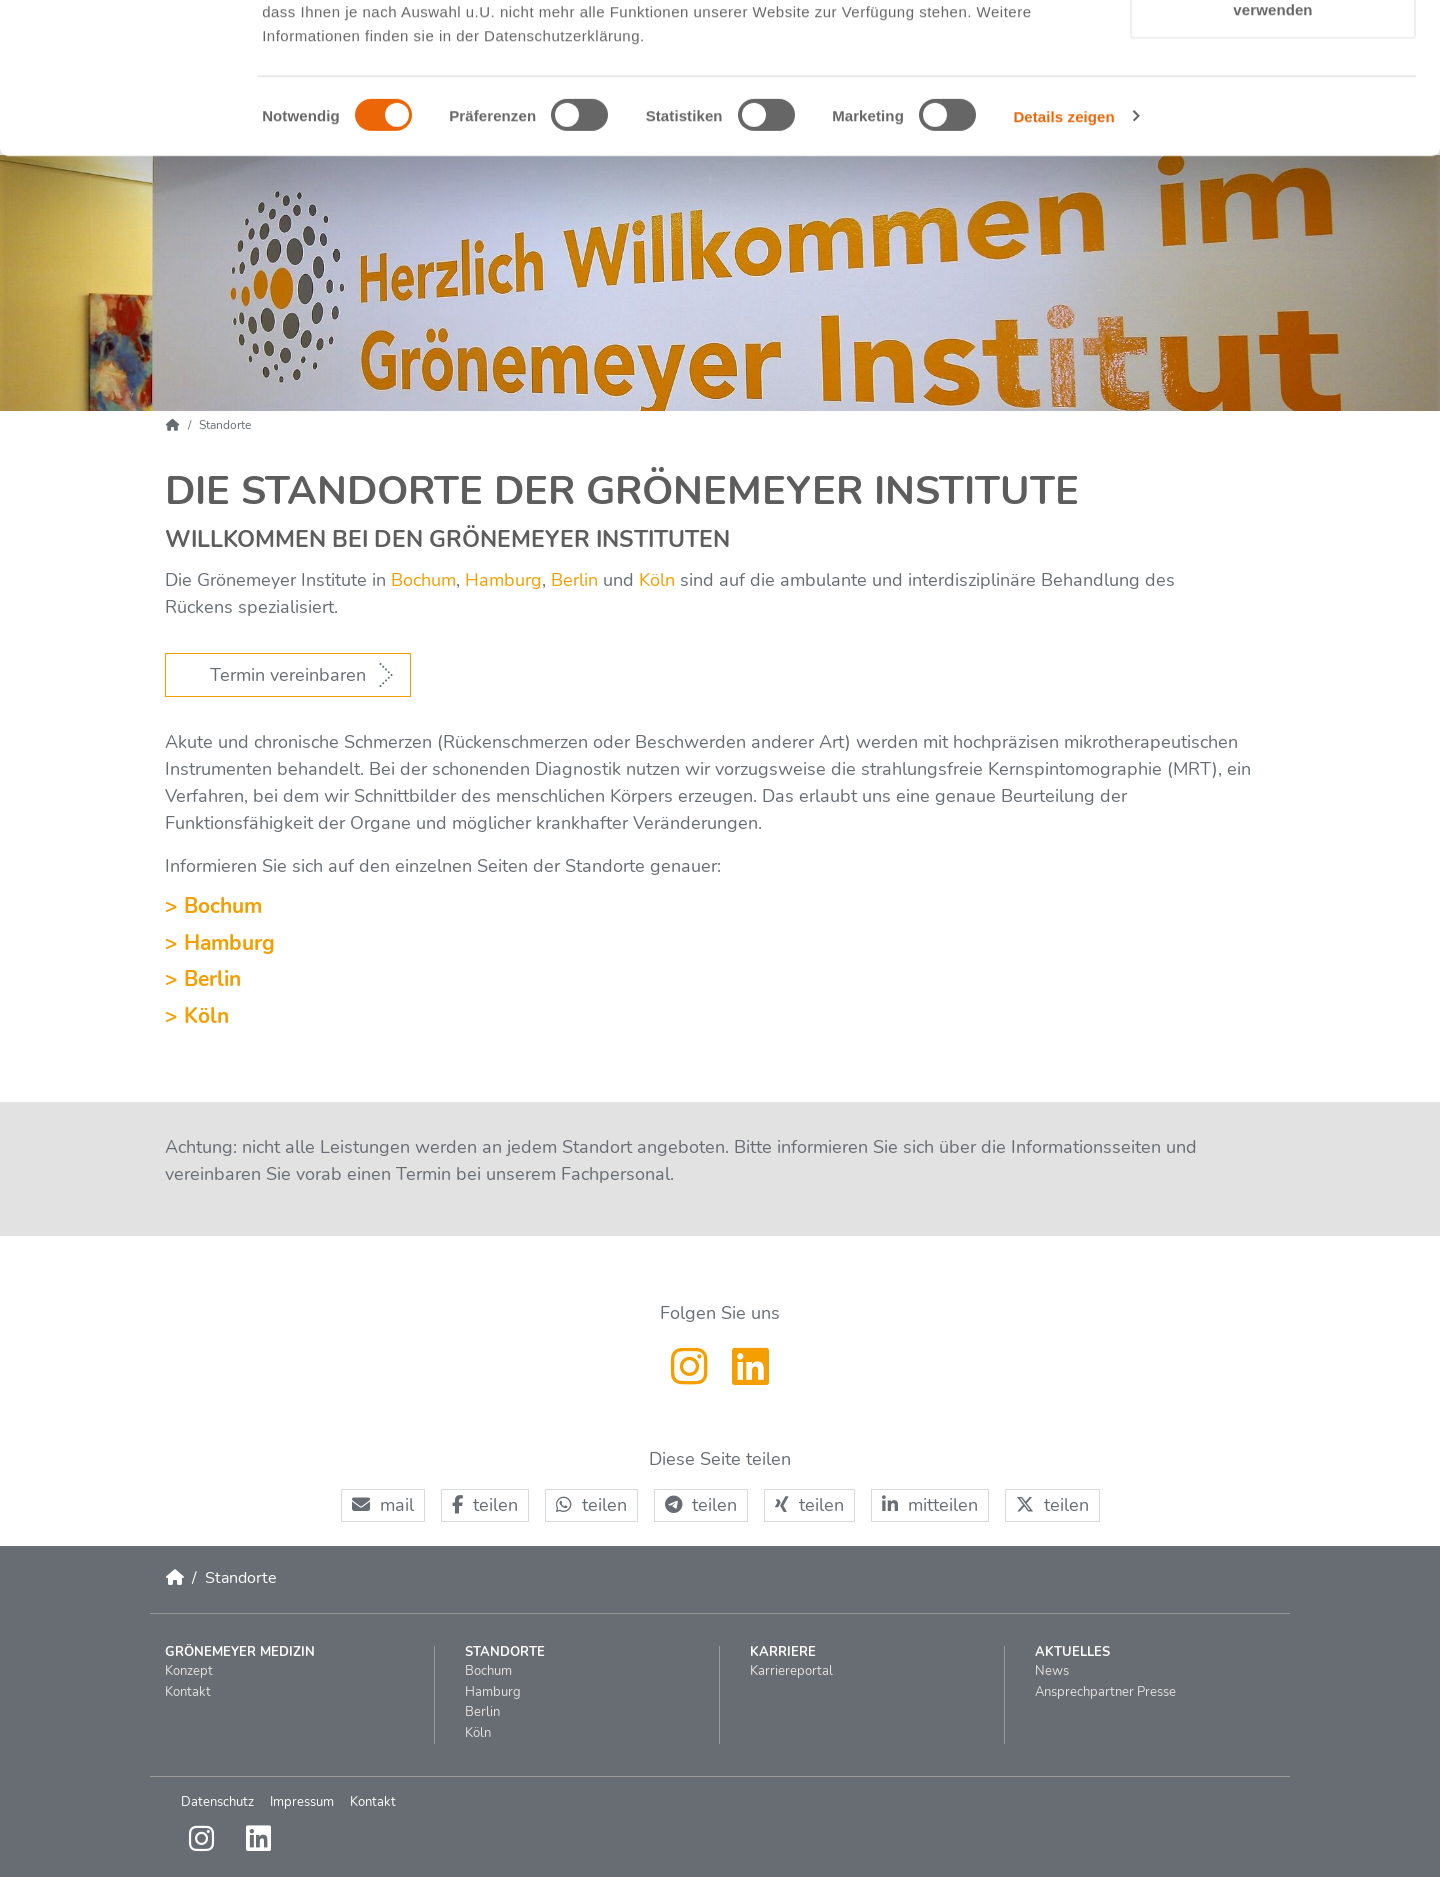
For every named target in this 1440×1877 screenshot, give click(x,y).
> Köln (197, 1016)
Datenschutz (217, 1802)
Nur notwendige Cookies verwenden (1273, 130)
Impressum (302, 1802)
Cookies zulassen (1272, 52)
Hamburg (503, 580)
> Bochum (213, 906)
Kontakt (373, 1802)
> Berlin (203, 979)
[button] (383, 1505)
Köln (657, 580)
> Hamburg (220, 943)
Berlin (572, 580)
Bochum (423, 580)
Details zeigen (1063, 249)
